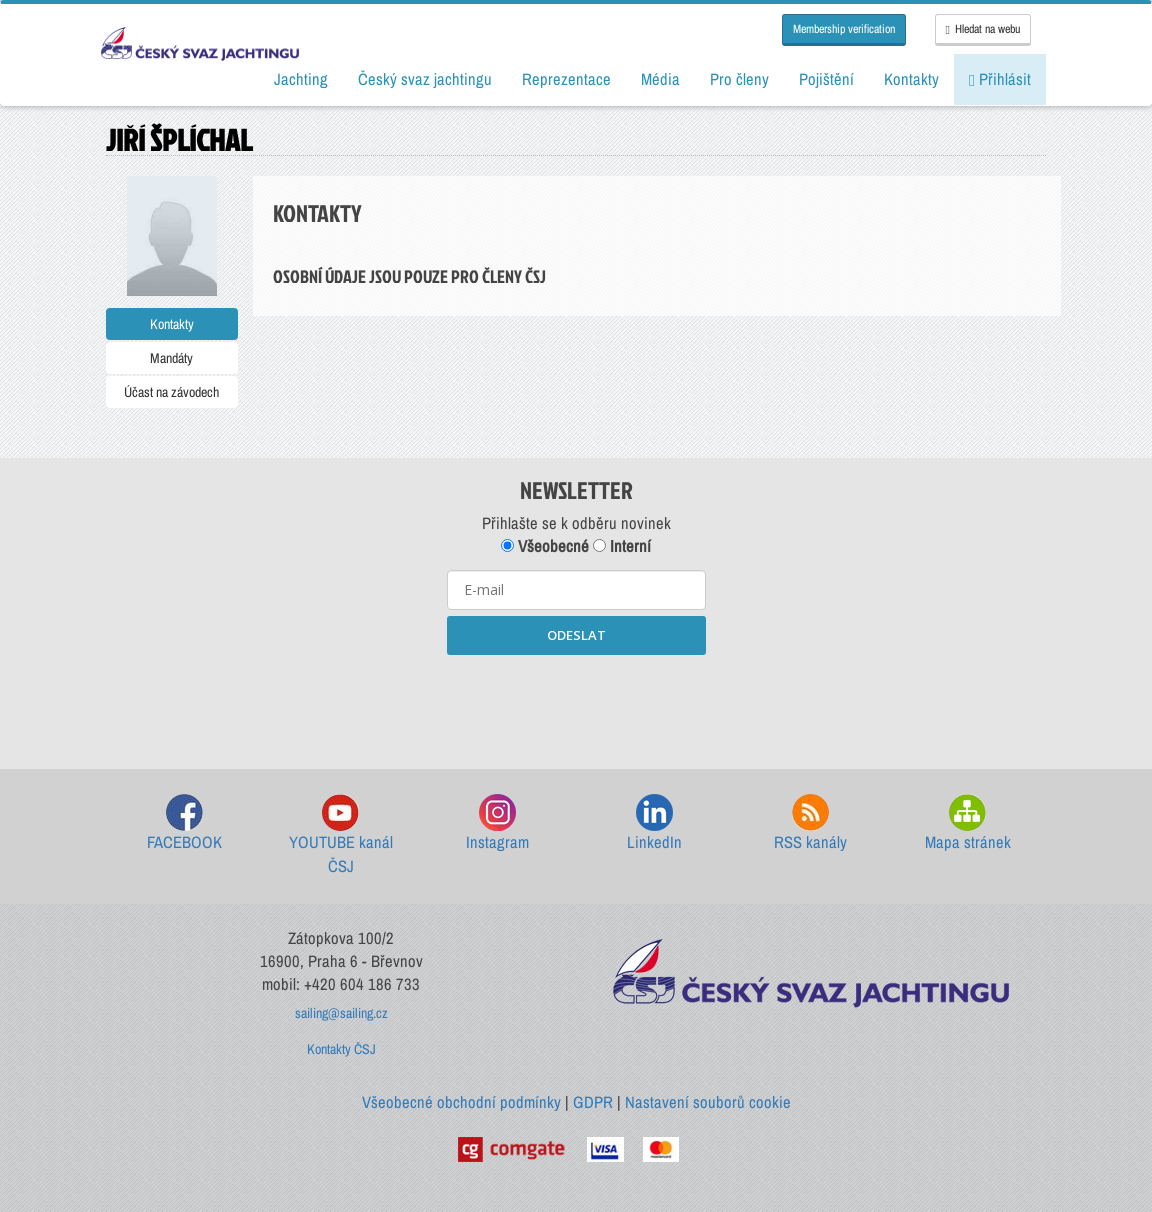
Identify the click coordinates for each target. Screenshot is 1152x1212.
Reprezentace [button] (566, 79)
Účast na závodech (171, 392)
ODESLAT (576, 635)
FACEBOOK (184, 823)
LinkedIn (654, 823)
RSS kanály (810, 823)
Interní (622, 546)
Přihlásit (1000, 79)
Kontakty (172, 324)
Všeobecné (545, 546)
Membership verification (844, 29)
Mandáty (171, 358)
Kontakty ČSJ (341, 1049)
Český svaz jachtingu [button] (425, 79)
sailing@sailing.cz (341, 1013)
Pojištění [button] (826, 79)
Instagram (497, 823)
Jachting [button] (301, 79)
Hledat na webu (983, 29)
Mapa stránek (968, 823)
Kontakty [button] (911, 79)
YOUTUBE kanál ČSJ (341, 835)
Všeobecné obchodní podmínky (461, 1102)
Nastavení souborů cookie (708, 1102)
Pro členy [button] (739, 79)
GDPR (593, 1102)
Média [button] (660, 79)
